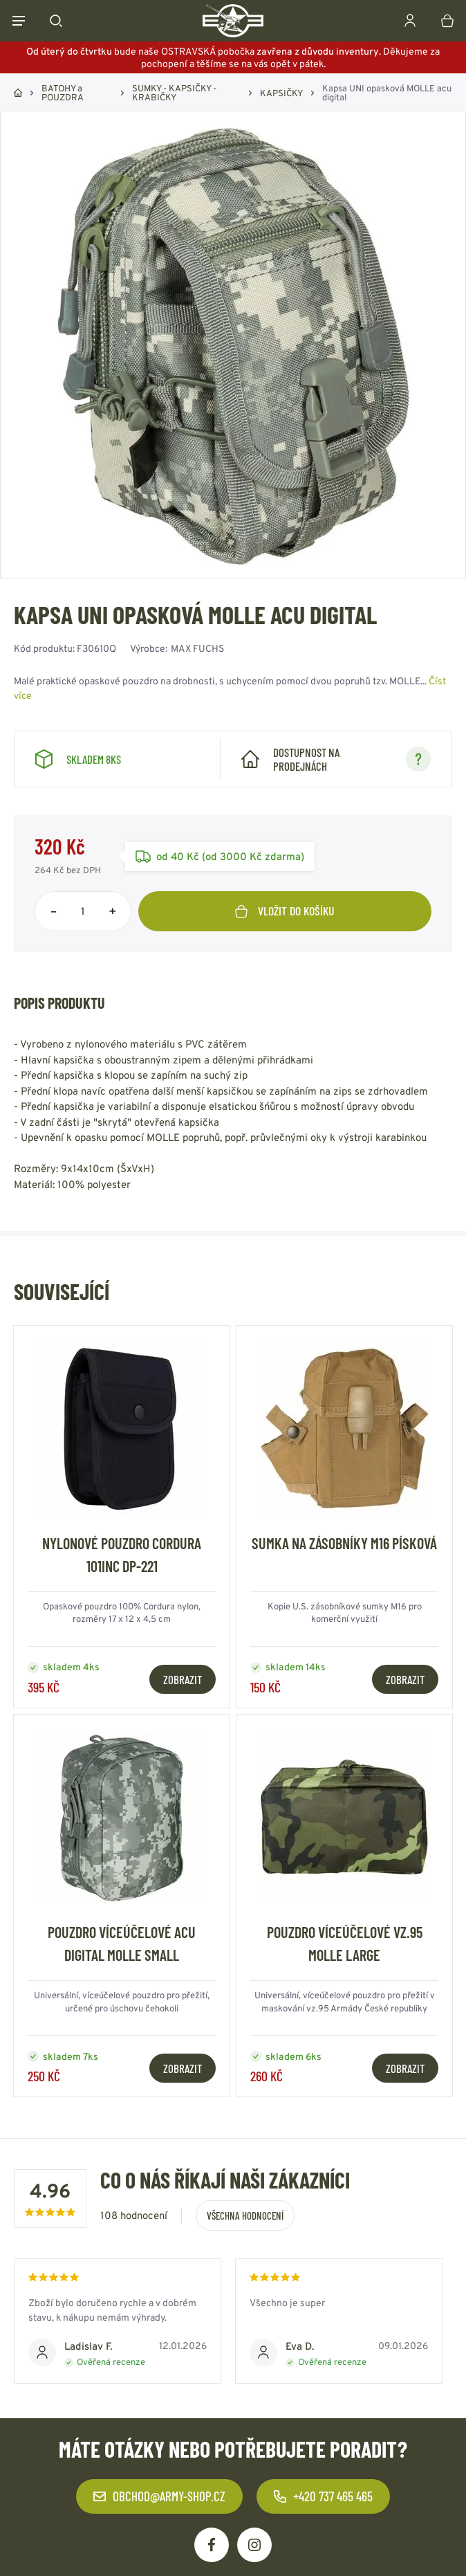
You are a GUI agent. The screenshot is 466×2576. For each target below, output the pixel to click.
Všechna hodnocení (245, 2215)
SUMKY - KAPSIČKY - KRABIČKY (174, 93)
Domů (18, 93)
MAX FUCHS (197, 648)
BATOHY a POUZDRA (62, 93)
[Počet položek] (83, 911)
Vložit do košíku (285, 910)
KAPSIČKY (281, 93)
